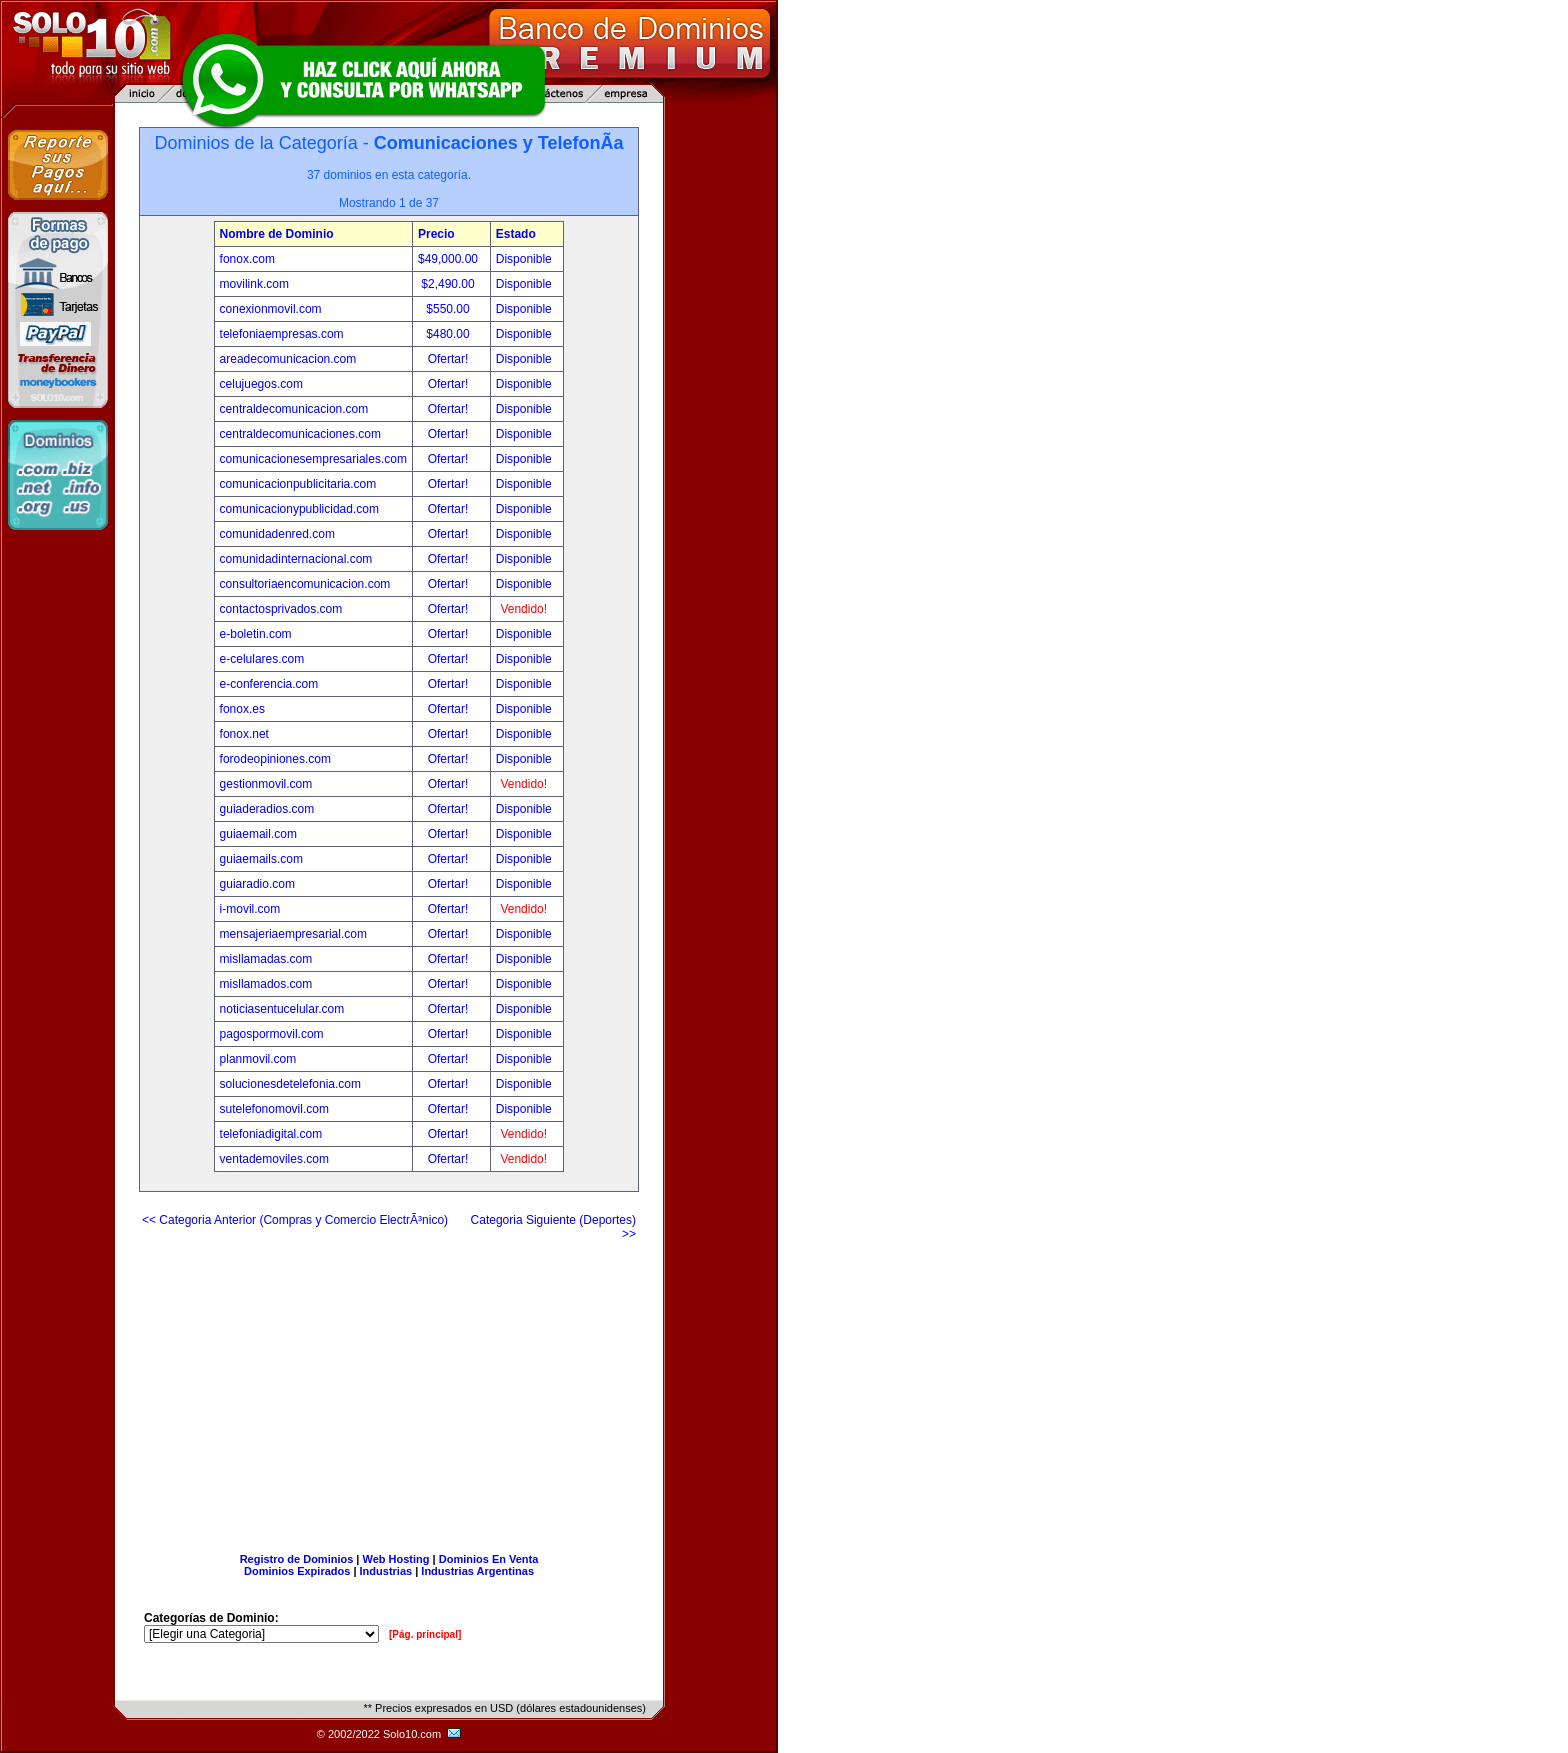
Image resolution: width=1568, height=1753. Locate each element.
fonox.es (242, 709)
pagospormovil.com (272, 1034)
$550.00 (449, 309)
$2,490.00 (449, 284)
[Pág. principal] (425, 1634)
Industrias (386, 1571)
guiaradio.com (257, 884)
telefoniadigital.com (271, 1134)
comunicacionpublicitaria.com (298, 484)
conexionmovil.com (271, 309)
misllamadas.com (266, 959)
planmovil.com (258, 1059)
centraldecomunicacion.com (294, 409)
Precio (436, 234)
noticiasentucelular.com (282, 1009)
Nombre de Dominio (277, 234)
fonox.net (244, 734)
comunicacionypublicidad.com (299, 509)
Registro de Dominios (297, 1559)
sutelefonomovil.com (274, 1109)
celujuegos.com (261, 384)
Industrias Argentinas (477, 1571)
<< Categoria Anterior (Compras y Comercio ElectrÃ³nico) (295, 1220)
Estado (516, 234)
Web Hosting (396, 1559)
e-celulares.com (262, 659)
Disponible (524, 259)
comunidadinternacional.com (296, 559)
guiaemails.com (261, 859)
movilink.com (254, 284)
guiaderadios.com (267, 809)
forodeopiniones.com (275, 759)
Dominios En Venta (489, 1559)
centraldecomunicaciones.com (300, 434)
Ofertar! (450, 359)
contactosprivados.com (281, 609)
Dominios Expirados (297, 1571)
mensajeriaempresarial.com (293, 934)
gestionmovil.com (266, 784)
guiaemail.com (258, 834)
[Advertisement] (389, 1389)
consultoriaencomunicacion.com (305, 584)
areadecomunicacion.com (288, 359)
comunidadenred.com (277, 534)
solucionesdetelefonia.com (290, 1084)
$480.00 (449, 334)
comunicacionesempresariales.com (313, 459)
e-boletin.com (256, 634)
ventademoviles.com (274, 1159)
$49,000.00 (449, 259)
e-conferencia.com (269, 684)
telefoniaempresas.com (282, 334)
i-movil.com (250, 909)
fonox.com (247, 259)
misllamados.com (266, 984)
